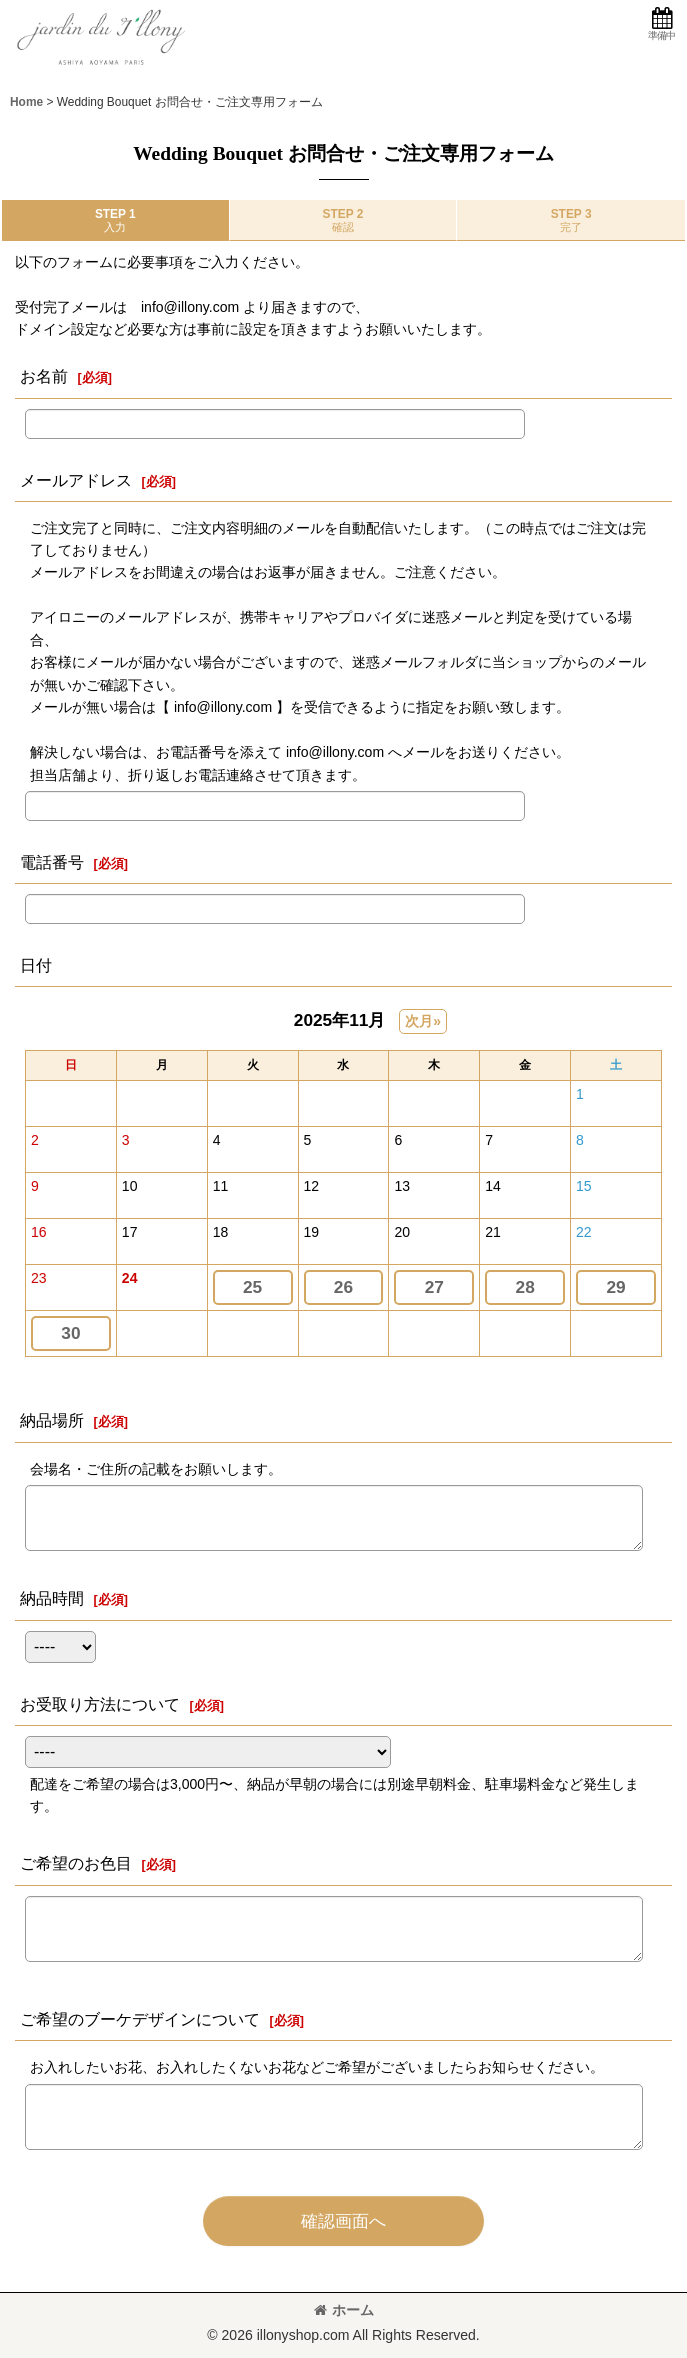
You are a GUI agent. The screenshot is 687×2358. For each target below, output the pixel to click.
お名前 (44, 376)
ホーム (344, 2310)
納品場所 (52, 1420)
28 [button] (525, 1287)
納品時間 (52, 1598)
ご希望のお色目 (76, 1863)
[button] (661, 24)
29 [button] (615, 1287)
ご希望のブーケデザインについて (140, 2019)
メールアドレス (76, 480)
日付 (36, 965)
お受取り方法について (100, 1704)
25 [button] (252, 1287)
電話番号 (52, 862)
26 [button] (343, 1287)
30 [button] (70, 1333)
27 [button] (434, 1287)
